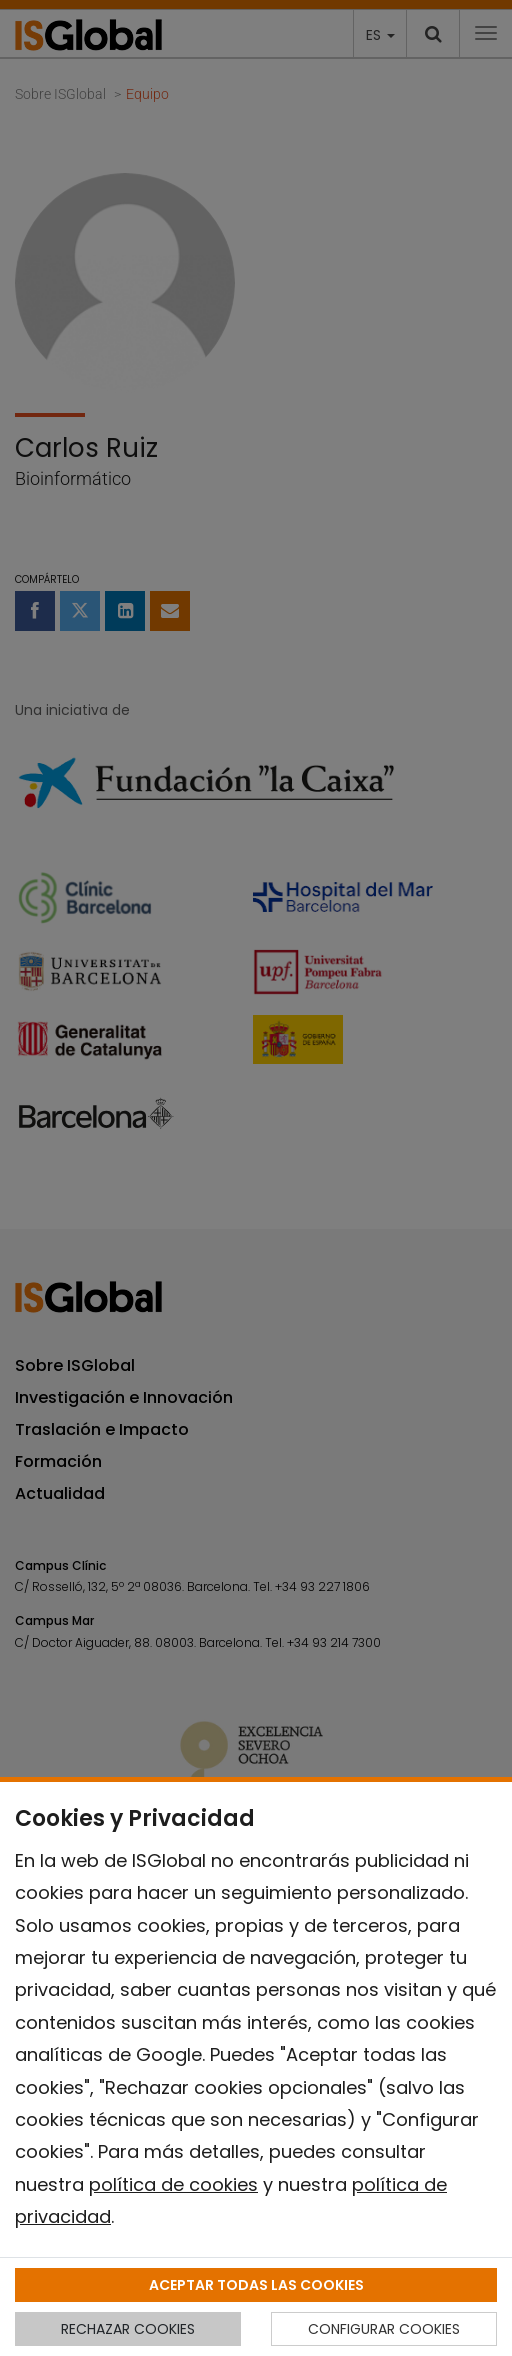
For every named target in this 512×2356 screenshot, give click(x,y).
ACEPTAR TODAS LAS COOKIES (256, 2285)
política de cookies (173, 2184)
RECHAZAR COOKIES (128, 2329)
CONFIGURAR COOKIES (384, 2329)
